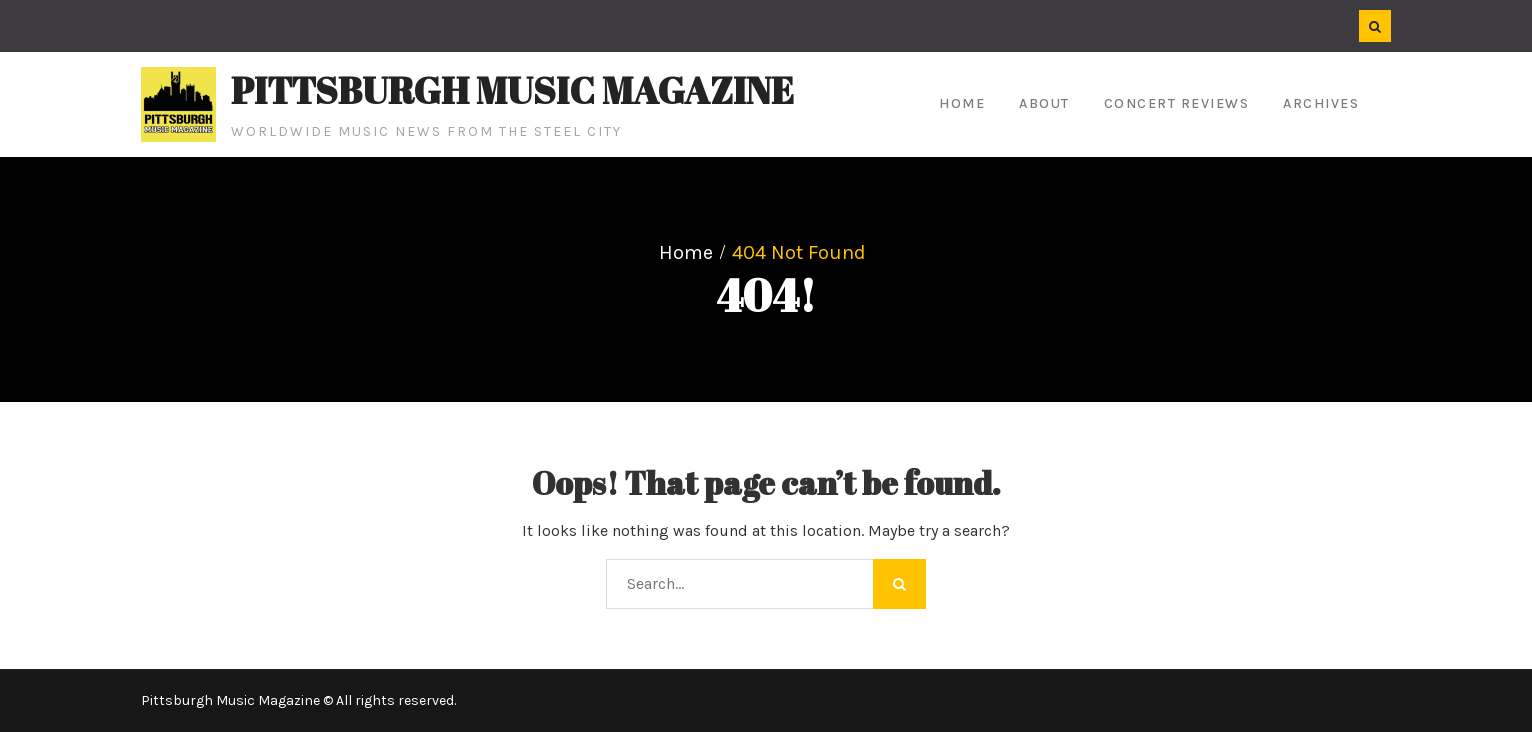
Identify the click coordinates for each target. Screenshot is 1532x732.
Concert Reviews (1177, 103)
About (1044, 103)
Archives (1321, 103)
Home (962, 103)
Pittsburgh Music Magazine (512, 90)
